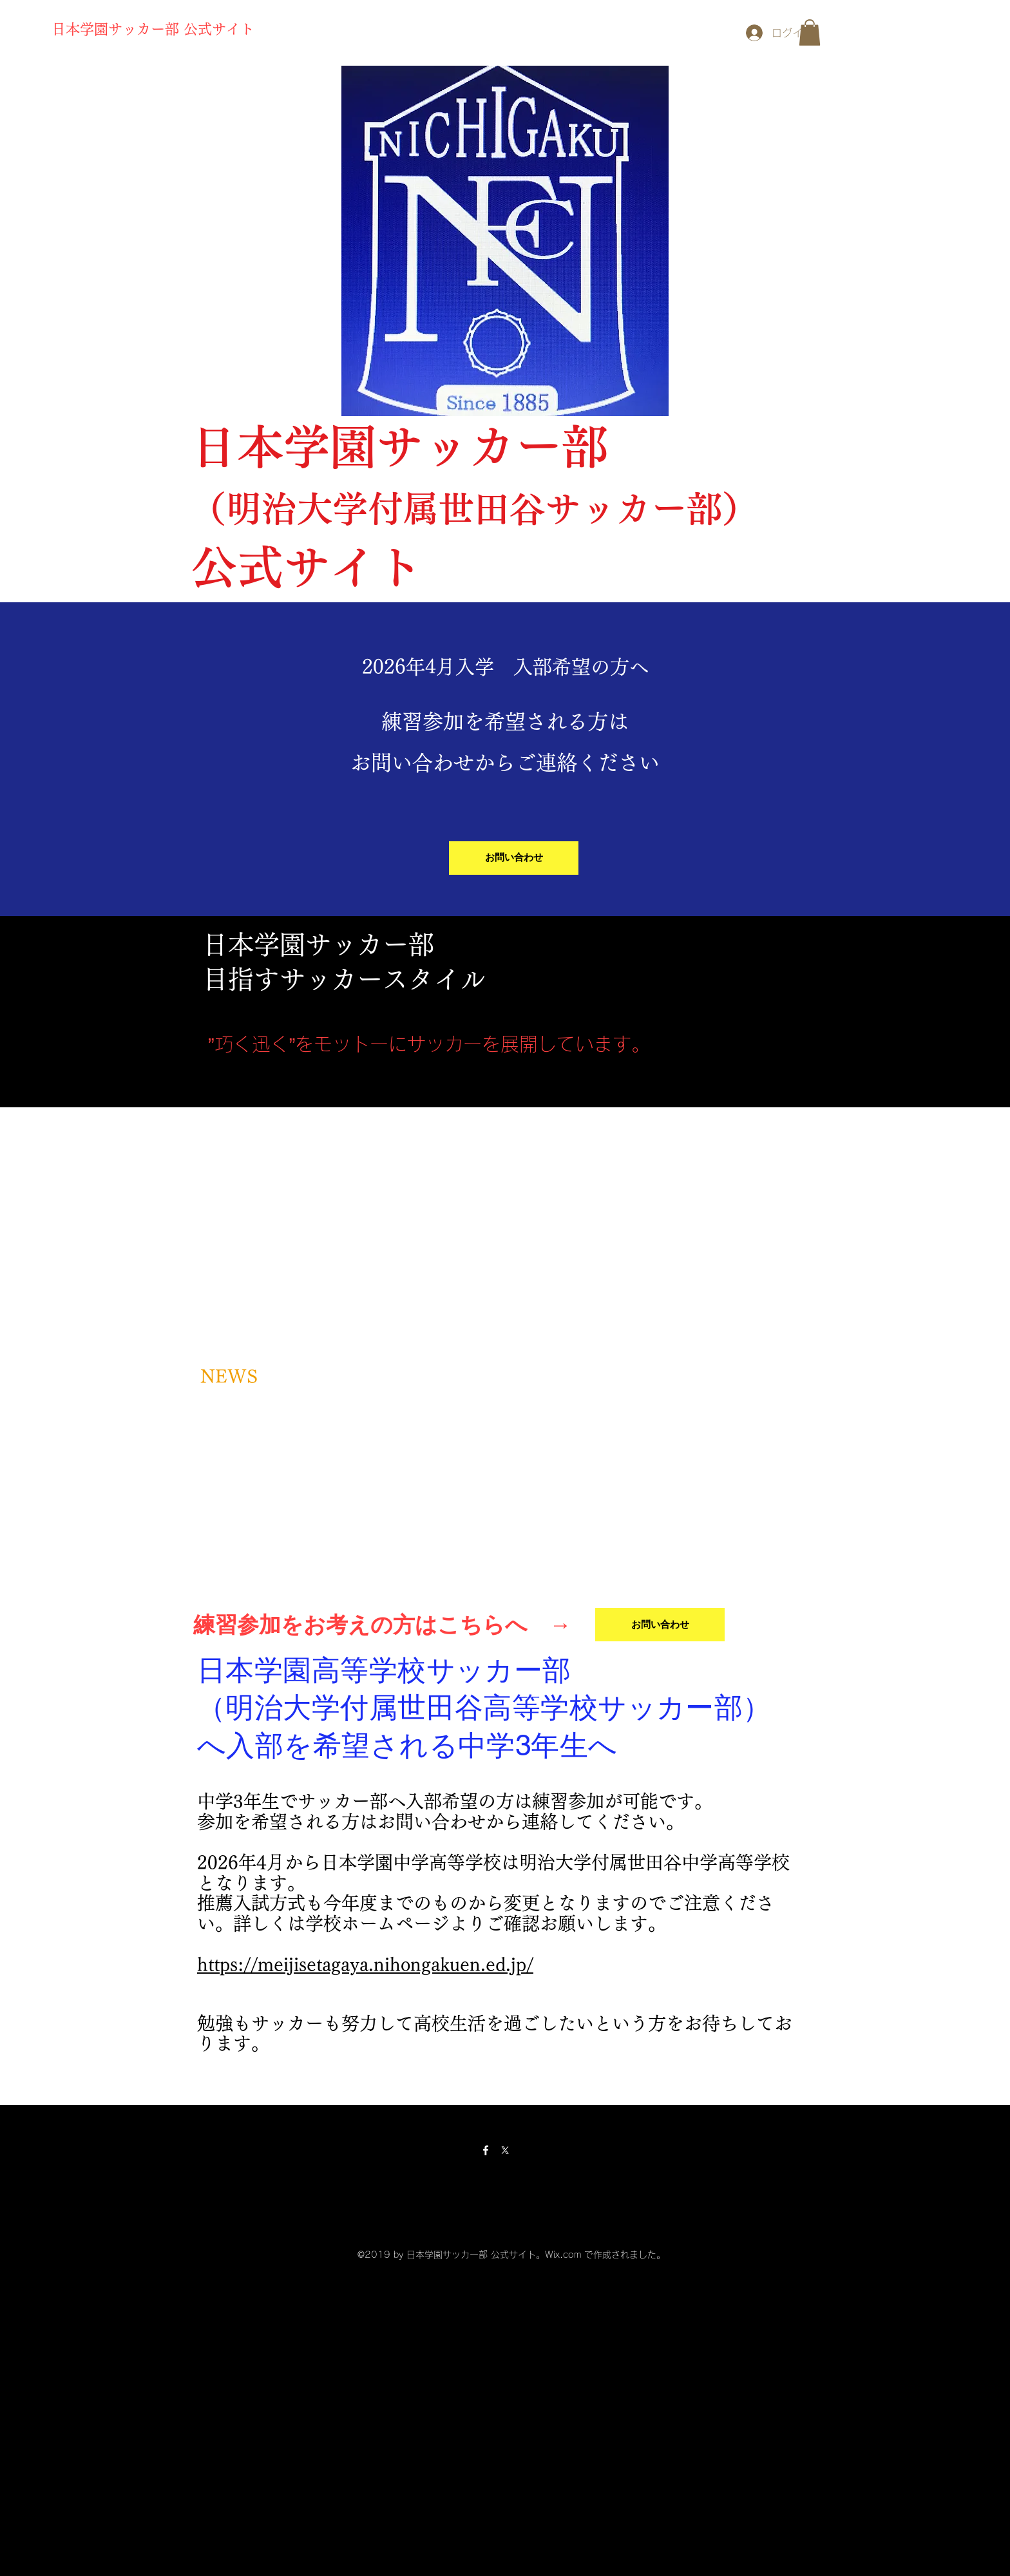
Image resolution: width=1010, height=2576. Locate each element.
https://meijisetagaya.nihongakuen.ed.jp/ (365, 1964)
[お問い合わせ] (513, 858)
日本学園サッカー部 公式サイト (153, 29)
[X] (505, 2150)
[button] (810, 32)
